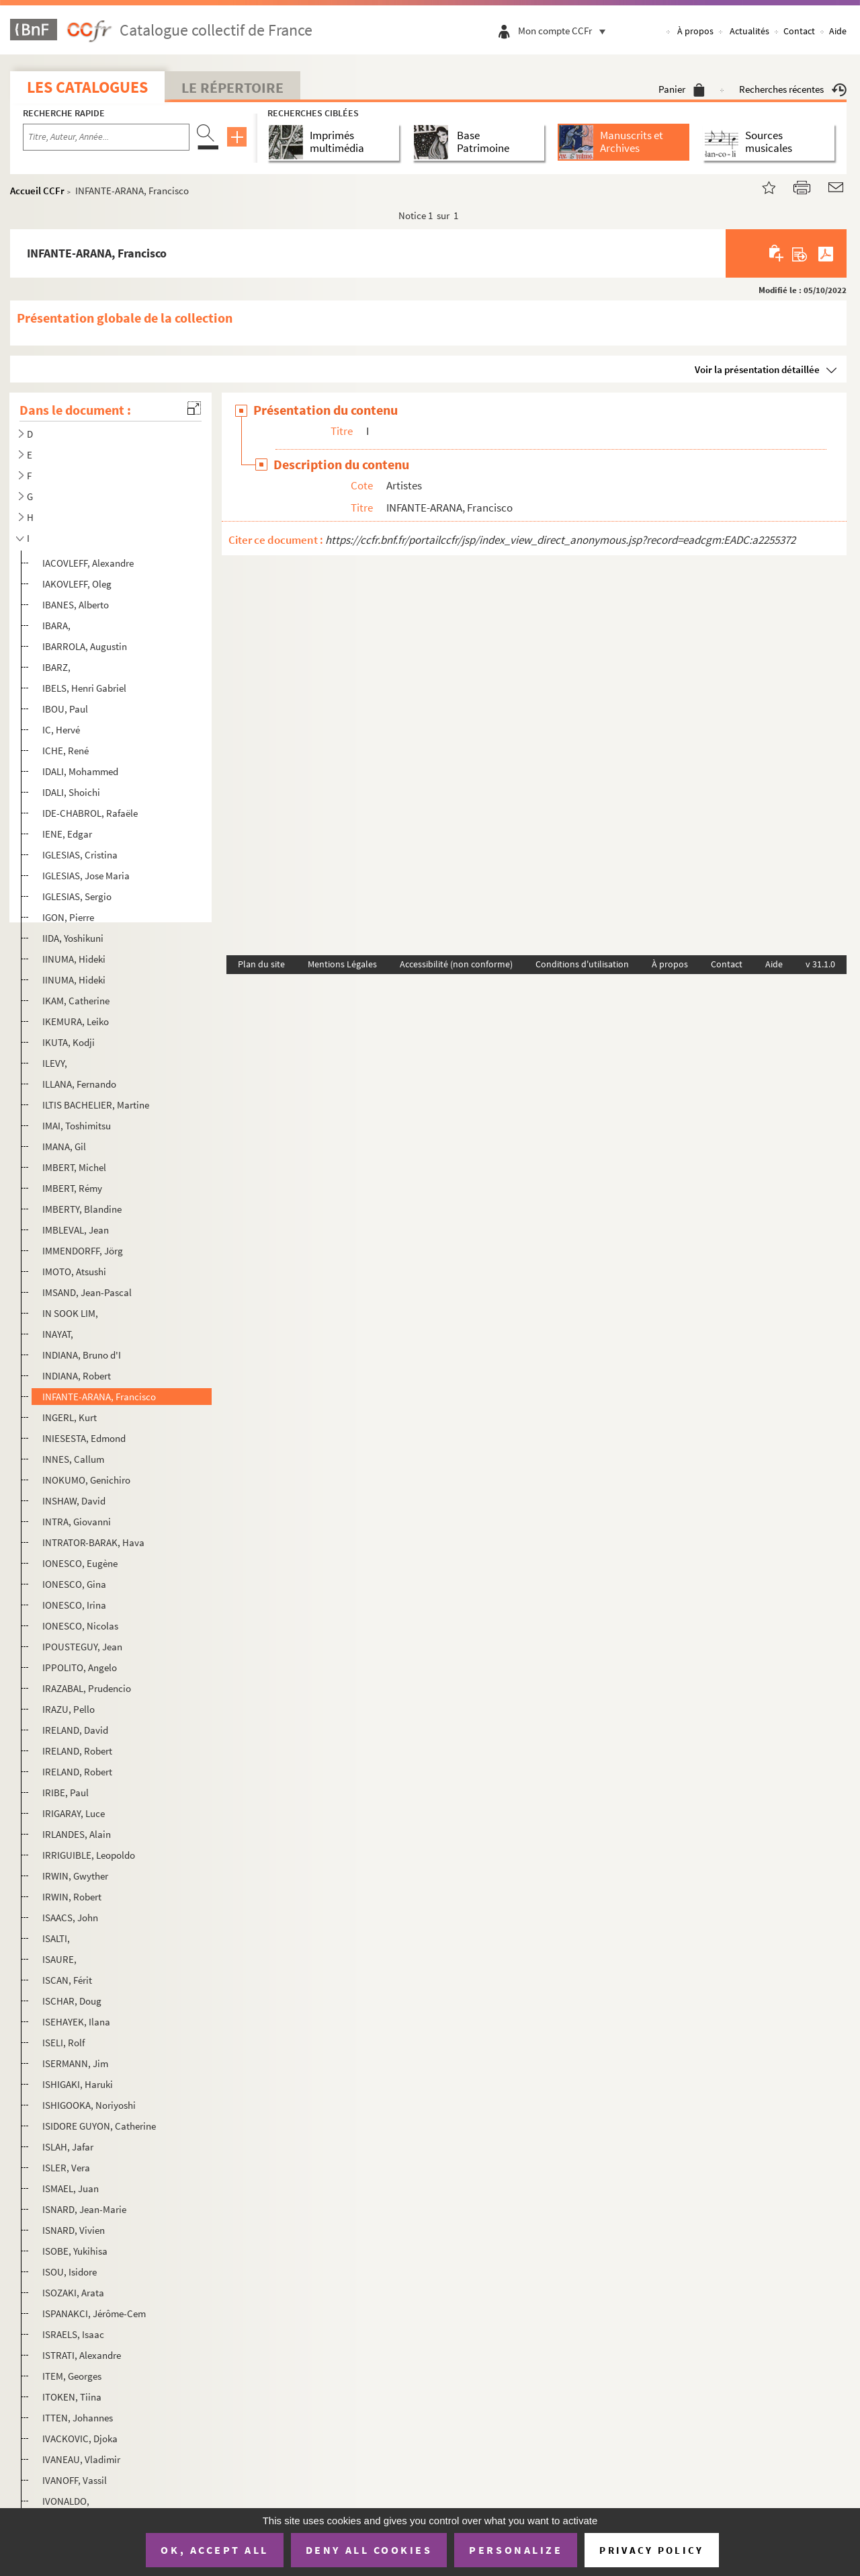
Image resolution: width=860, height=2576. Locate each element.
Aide (838, 31)
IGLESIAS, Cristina (80, 854)
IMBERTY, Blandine (82, 1209)
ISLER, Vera (66, 2167)
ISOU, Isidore (69, 2271)
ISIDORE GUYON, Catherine (99, 2126)
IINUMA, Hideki (73, 979)
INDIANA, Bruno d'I (81, 1355)
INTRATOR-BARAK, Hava (93, 1542)
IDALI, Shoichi (71, 792)
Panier (681, 89)
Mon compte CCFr (565, 31)
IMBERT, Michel (74, 1167)
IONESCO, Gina (74, 1584)
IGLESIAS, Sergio (77, 896)
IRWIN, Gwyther (75, 1875)
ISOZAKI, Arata (73, 2292)
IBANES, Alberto (75, 604)
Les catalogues (87, 87)
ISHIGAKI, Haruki (77, 2084)
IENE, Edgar (67, 834)
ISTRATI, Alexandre (81, 2355)
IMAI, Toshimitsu (76, 1125)
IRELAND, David (75, 1730)
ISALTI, (56, 1938)
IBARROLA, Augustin (84, 646)
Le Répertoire (232, 87)
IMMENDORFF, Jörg (82, 1250)
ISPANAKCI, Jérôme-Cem (94, 2313)
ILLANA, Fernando (79, 1084)
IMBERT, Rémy (72, 1188)
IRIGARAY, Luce (73, 1813)
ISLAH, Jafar (67, 2146)
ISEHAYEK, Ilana (76, 2021)
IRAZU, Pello (68, 1709)
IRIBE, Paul (65, 1792)
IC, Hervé (61, 729)
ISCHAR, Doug (71, 2001)
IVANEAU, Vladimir (81, 2459)
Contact (799, 31)
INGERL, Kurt (69, 1417)
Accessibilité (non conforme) (456, 964)
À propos (695, 31)
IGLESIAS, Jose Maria (86, 875)
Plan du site (261, 964)
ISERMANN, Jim (75, 2063)
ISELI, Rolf (63, 2042)
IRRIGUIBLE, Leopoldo (88, 1855)
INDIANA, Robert (76, 1375)
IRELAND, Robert (77, 1750)
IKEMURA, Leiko (75, 1021)
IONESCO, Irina (74, 1605)
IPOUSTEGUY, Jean (82, 1646)
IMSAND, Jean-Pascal (87, 1292)
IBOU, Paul (65, 708)
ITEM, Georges (71, 2376)
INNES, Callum (73, 1459)
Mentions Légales (342, 964)
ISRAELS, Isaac (73, 2334)
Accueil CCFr (37, 190)
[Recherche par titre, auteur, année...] (106, 137)
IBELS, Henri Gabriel (84, 688)
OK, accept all (214, 2550)
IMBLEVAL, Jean (75, 1229)
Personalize (515, 2550)
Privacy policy (651, 2550)
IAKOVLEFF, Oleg (77, 583)
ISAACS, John (70, 1917)
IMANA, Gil (64, 1146)
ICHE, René (65, 750)
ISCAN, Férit (67, 1980)
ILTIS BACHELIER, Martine (95, 1104)
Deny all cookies (369, 2550)
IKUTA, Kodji (68, 1042)
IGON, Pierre (68, 917)
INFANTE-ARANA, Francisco (99, 1396)
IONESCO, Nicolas (80, 1625)
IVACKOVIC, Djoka (80, 2438)
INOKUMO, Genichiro (86, 1480)
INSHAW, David (73, 1500)
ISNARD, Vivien (73, 2230)
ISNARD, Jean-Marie (84, 2209)
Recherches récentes (793, 89)
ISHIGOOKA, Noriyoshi (89, 2105)
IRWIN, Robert (71, 1896)
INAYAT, (57, 1334)
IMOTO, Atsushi (74, 1271)
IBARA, (56, 625)
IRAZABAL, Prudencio (86, 1688)
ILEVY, (54, 1063)
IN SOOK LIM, (70, 1313)
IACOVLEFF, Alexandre (88, 563)
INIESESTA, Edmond (84, 1438)
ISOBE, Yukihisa (75, 2251)
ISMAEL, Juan (70, 2188)
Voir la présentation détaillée (757, 369)
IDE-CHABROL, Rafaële (90, 813)
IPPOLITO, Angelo (79, 1667)
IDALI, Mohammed (80, 771)
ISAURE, (59, 1959)
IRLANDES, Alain (76, 1834)
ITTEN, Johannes (77, 2417)
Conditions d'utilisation (582, 964)
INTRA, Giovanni (76, 1521)
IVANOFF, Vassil (74, 2480)
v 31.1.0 (820, 964)
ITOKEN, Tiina (71, 2396)
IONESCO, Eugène (80, 1563)
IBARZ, (56, 667)
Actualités (749, 31)
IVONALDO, (65, 2501)
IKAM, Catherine (76, 1000)
